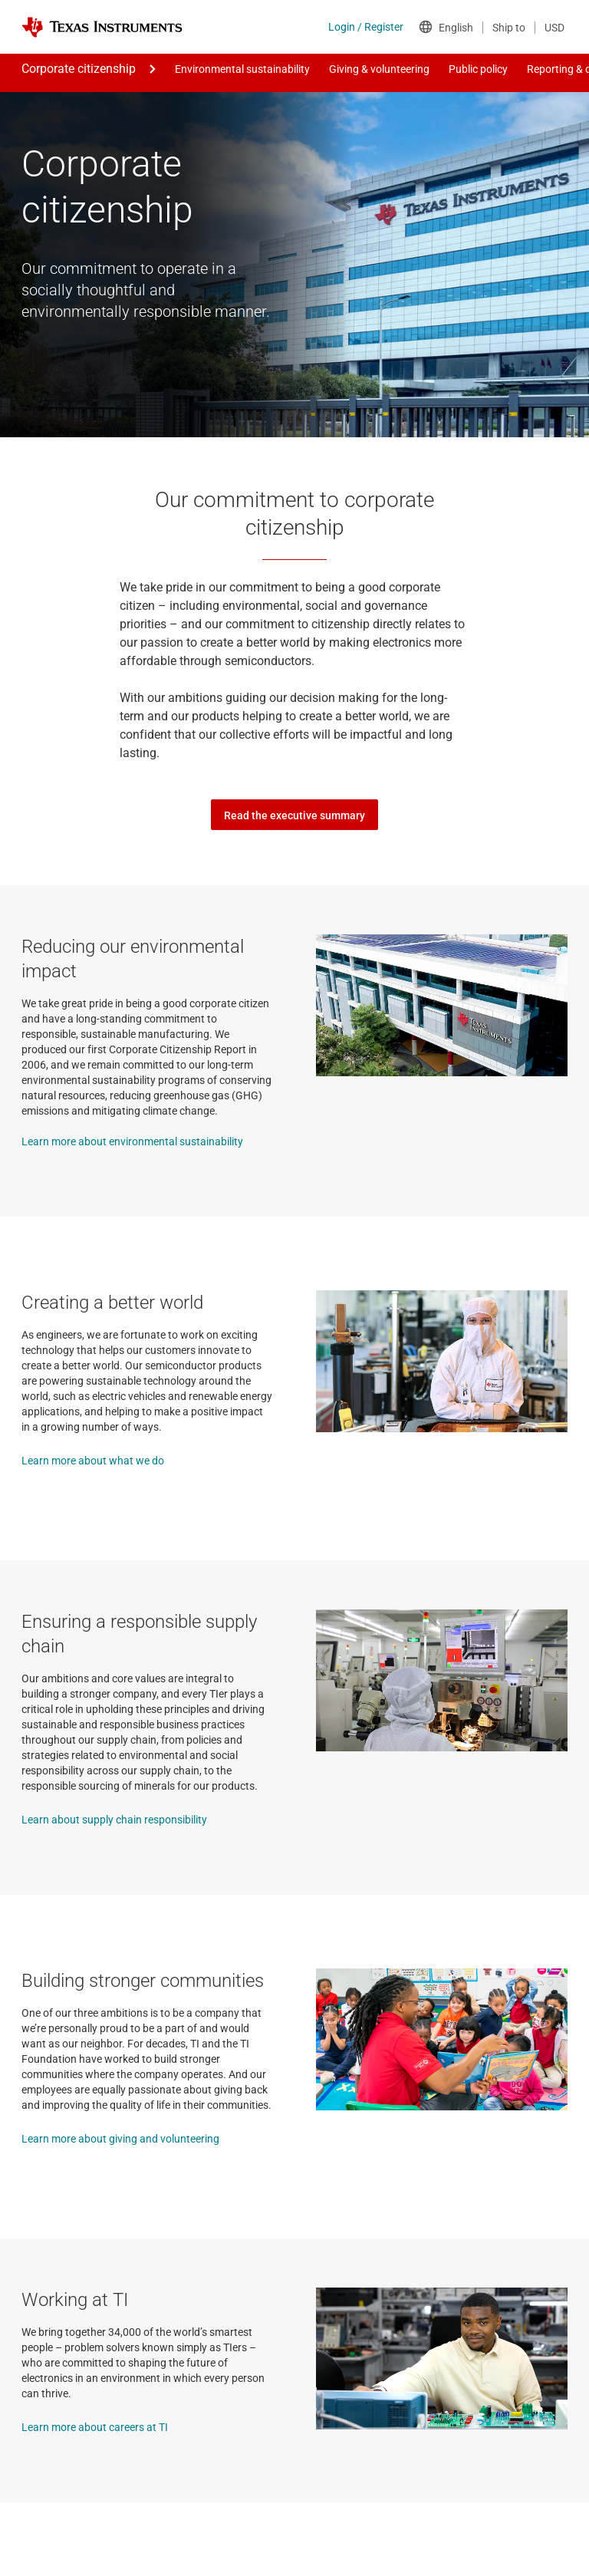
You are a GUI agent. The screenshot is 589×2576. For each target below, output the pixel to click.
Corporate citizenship (78, 68)
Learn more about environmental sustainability (132, 1141)
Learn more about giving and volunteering (120, 2139)
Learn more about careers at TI (94, 2427)
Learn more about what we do (92, 1460)
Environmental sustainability (242, 69)
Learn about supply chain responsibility (114, 1819)
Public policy (478, 69)
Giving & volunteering (379, 69)
